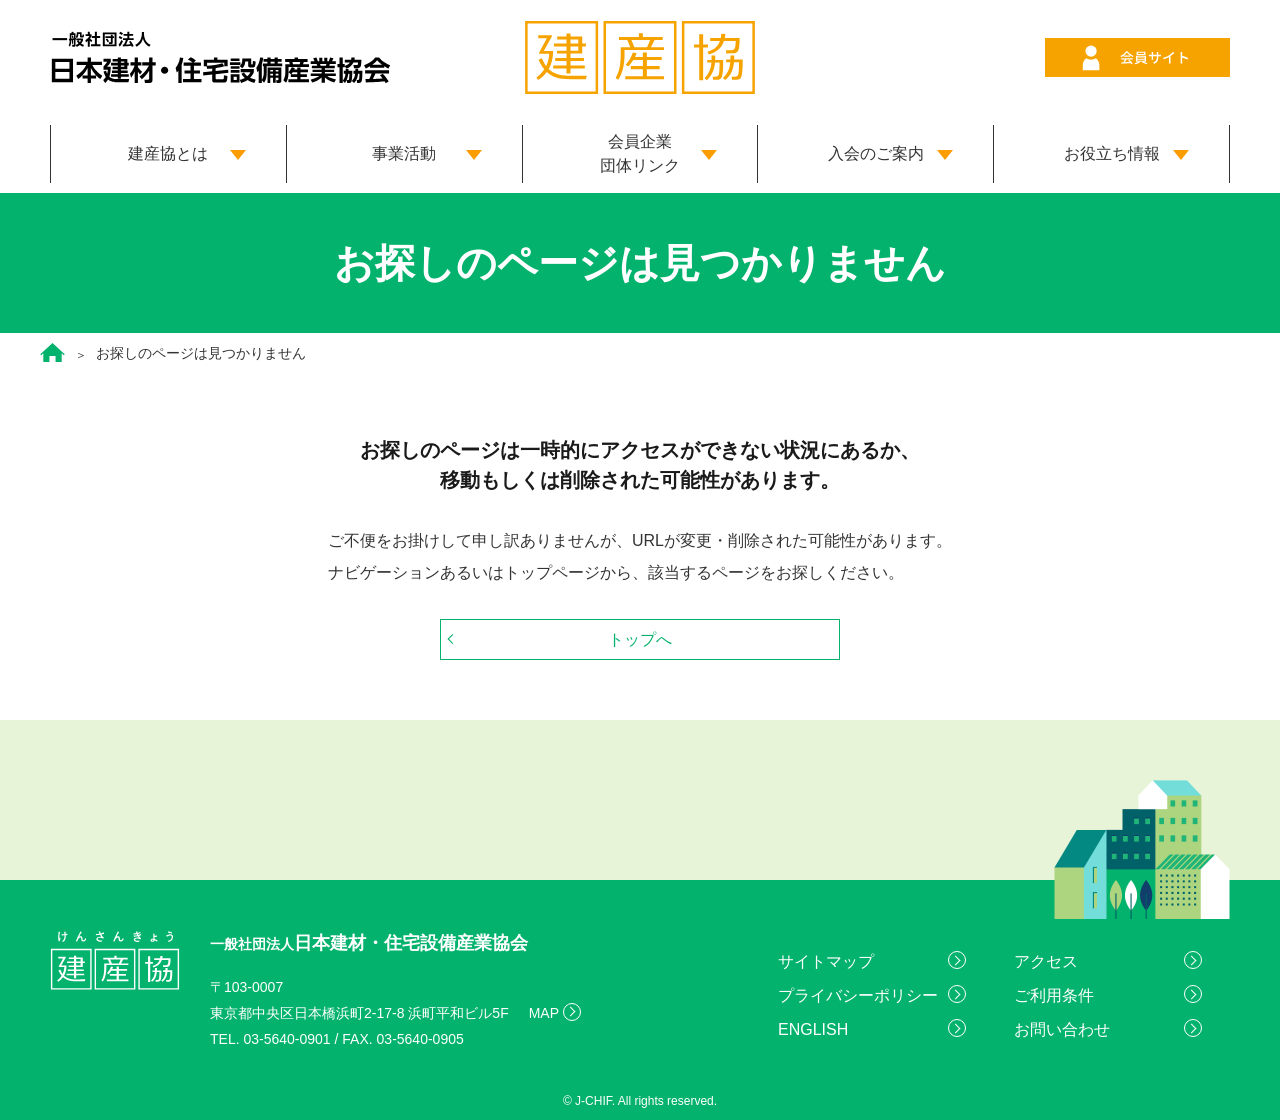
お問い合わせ (1062, 1029)
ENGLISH (813, 1029)
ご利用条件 (1054, 995)
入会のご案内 (876, 153)
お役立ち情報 (1112, 153)
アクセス (1046, 961)
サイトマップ (826, 961)
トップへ (640, 639)
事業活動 (404, 153)
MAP (544, 1013)
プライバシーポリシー (858, 995)
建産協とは (168, 153)
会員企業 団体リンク (640, 153)
